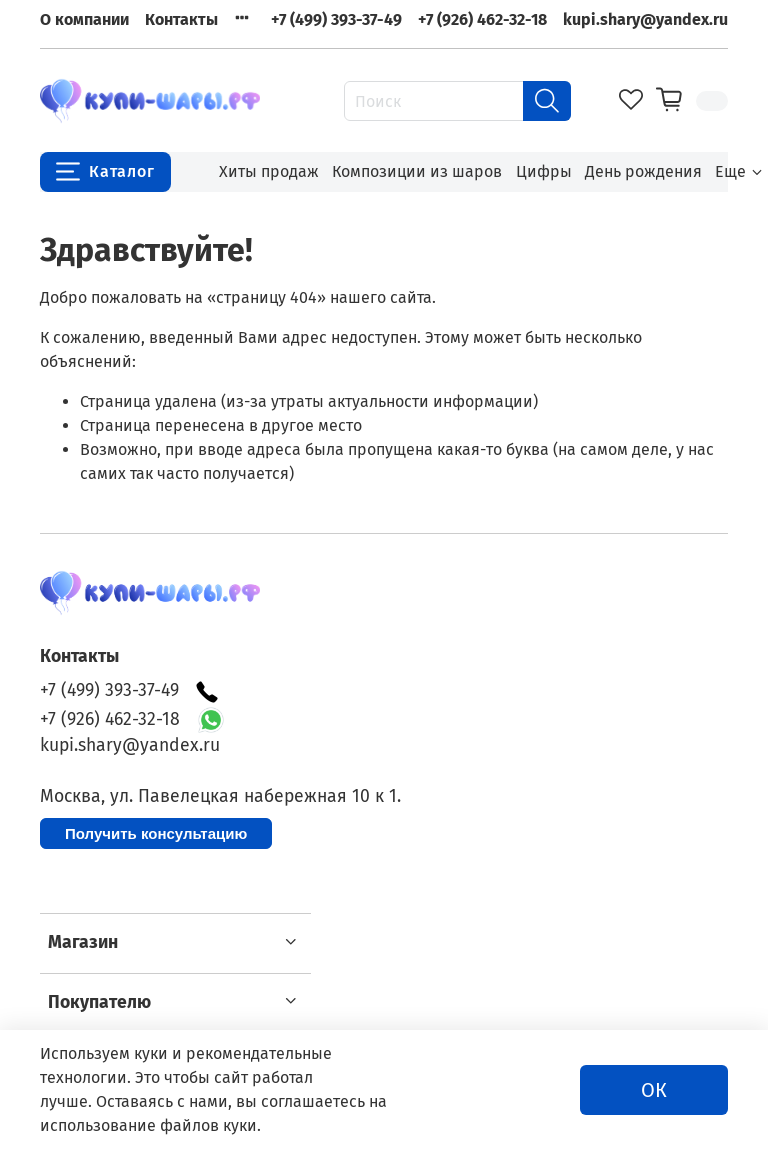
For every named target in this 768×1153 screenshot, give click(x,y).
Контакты (181, 19)
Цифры (544, 171)
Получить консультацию (156, 833)
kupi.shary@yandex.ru (645, 19)
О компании (84, 19)
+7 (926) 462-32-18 (482, 19)
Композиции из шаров (417, 171)
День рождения (643, 171)
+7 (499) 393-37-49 (336, 19)
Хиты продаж (269, 171)
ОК (654, 1090)
